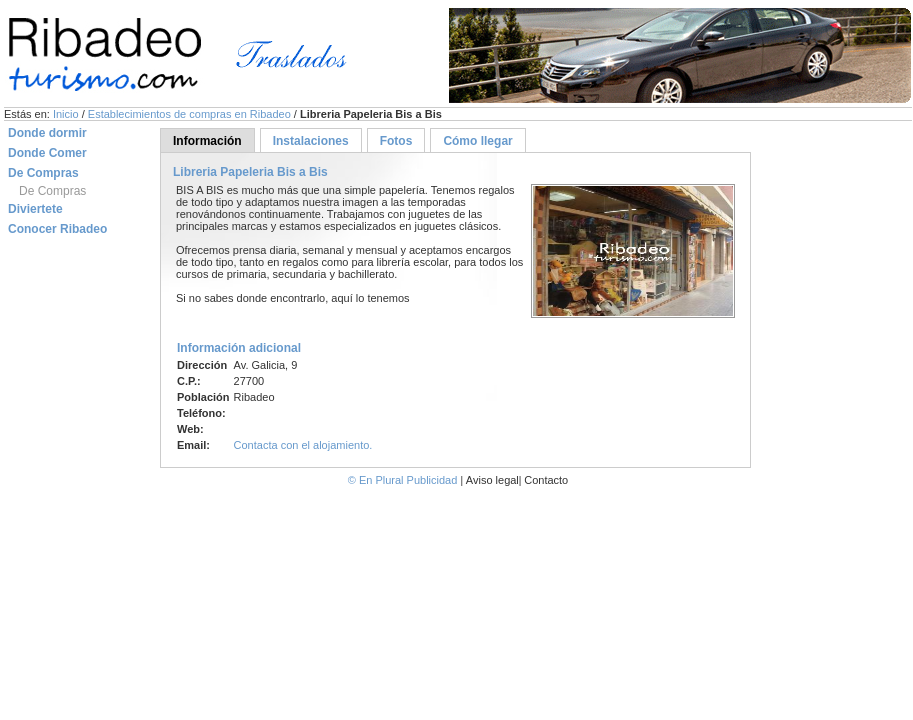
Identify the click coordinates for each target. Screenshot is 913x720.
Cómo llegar (477, 141)
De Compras (52, 191)
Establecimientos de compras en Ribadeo (191, 114)
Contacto (546, 480)
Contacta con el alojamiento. (303, 445)
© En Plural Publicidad (404, 480)
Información (207, 141)
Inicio (67, 114)
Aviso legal (492, 480)
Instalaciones (311, 141)
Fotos (396, 141)
